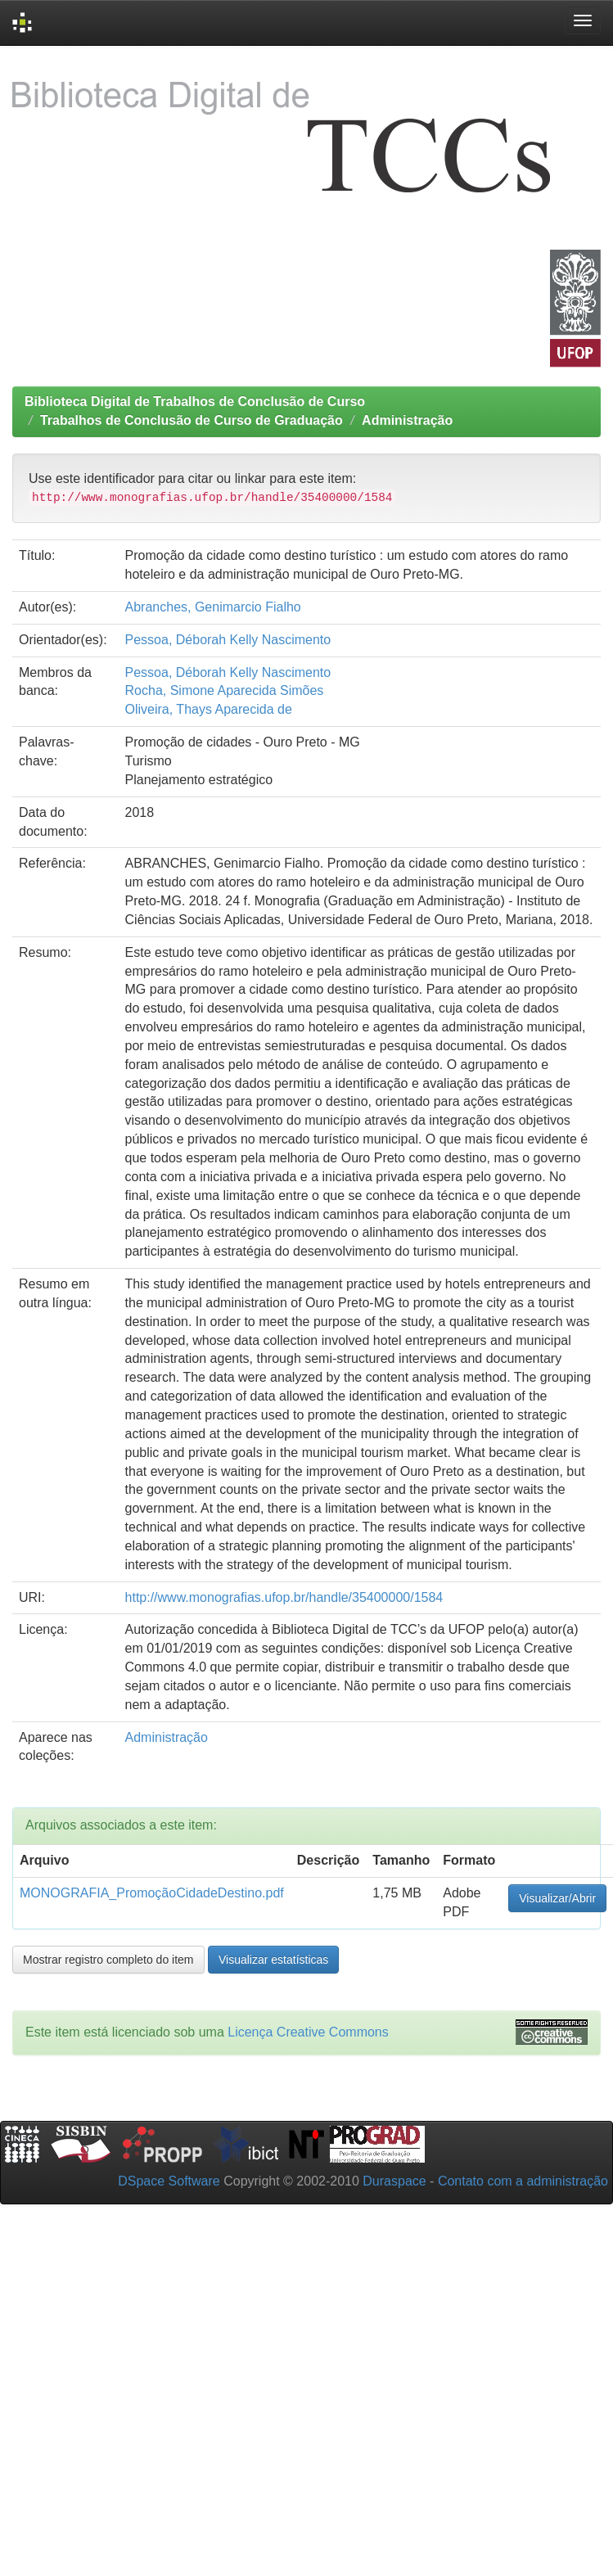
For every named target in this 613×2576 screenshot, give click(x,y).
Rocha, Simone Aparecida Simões (224, 690)
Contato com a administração (523, 2181)
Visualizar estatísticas (273, 1959)
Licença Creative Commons (308, 2032)
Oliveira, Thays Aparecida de (208, 709)
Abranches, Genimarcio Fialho (213, 607)
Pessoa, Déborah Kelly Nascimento (228, 640)
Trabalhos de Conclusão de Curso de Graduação (191, 420)
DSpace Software (169, 2181)
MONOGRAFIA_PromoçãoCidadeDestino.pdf (152, 1893)
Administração (407, 420)
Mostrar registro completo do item (108, 1959)
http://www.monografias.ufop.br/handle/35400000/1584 (284, 1597)
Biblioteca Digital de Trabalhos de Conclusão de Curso (195, 401)
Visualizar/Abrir (557, 1898)
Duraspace (394, 2181)
